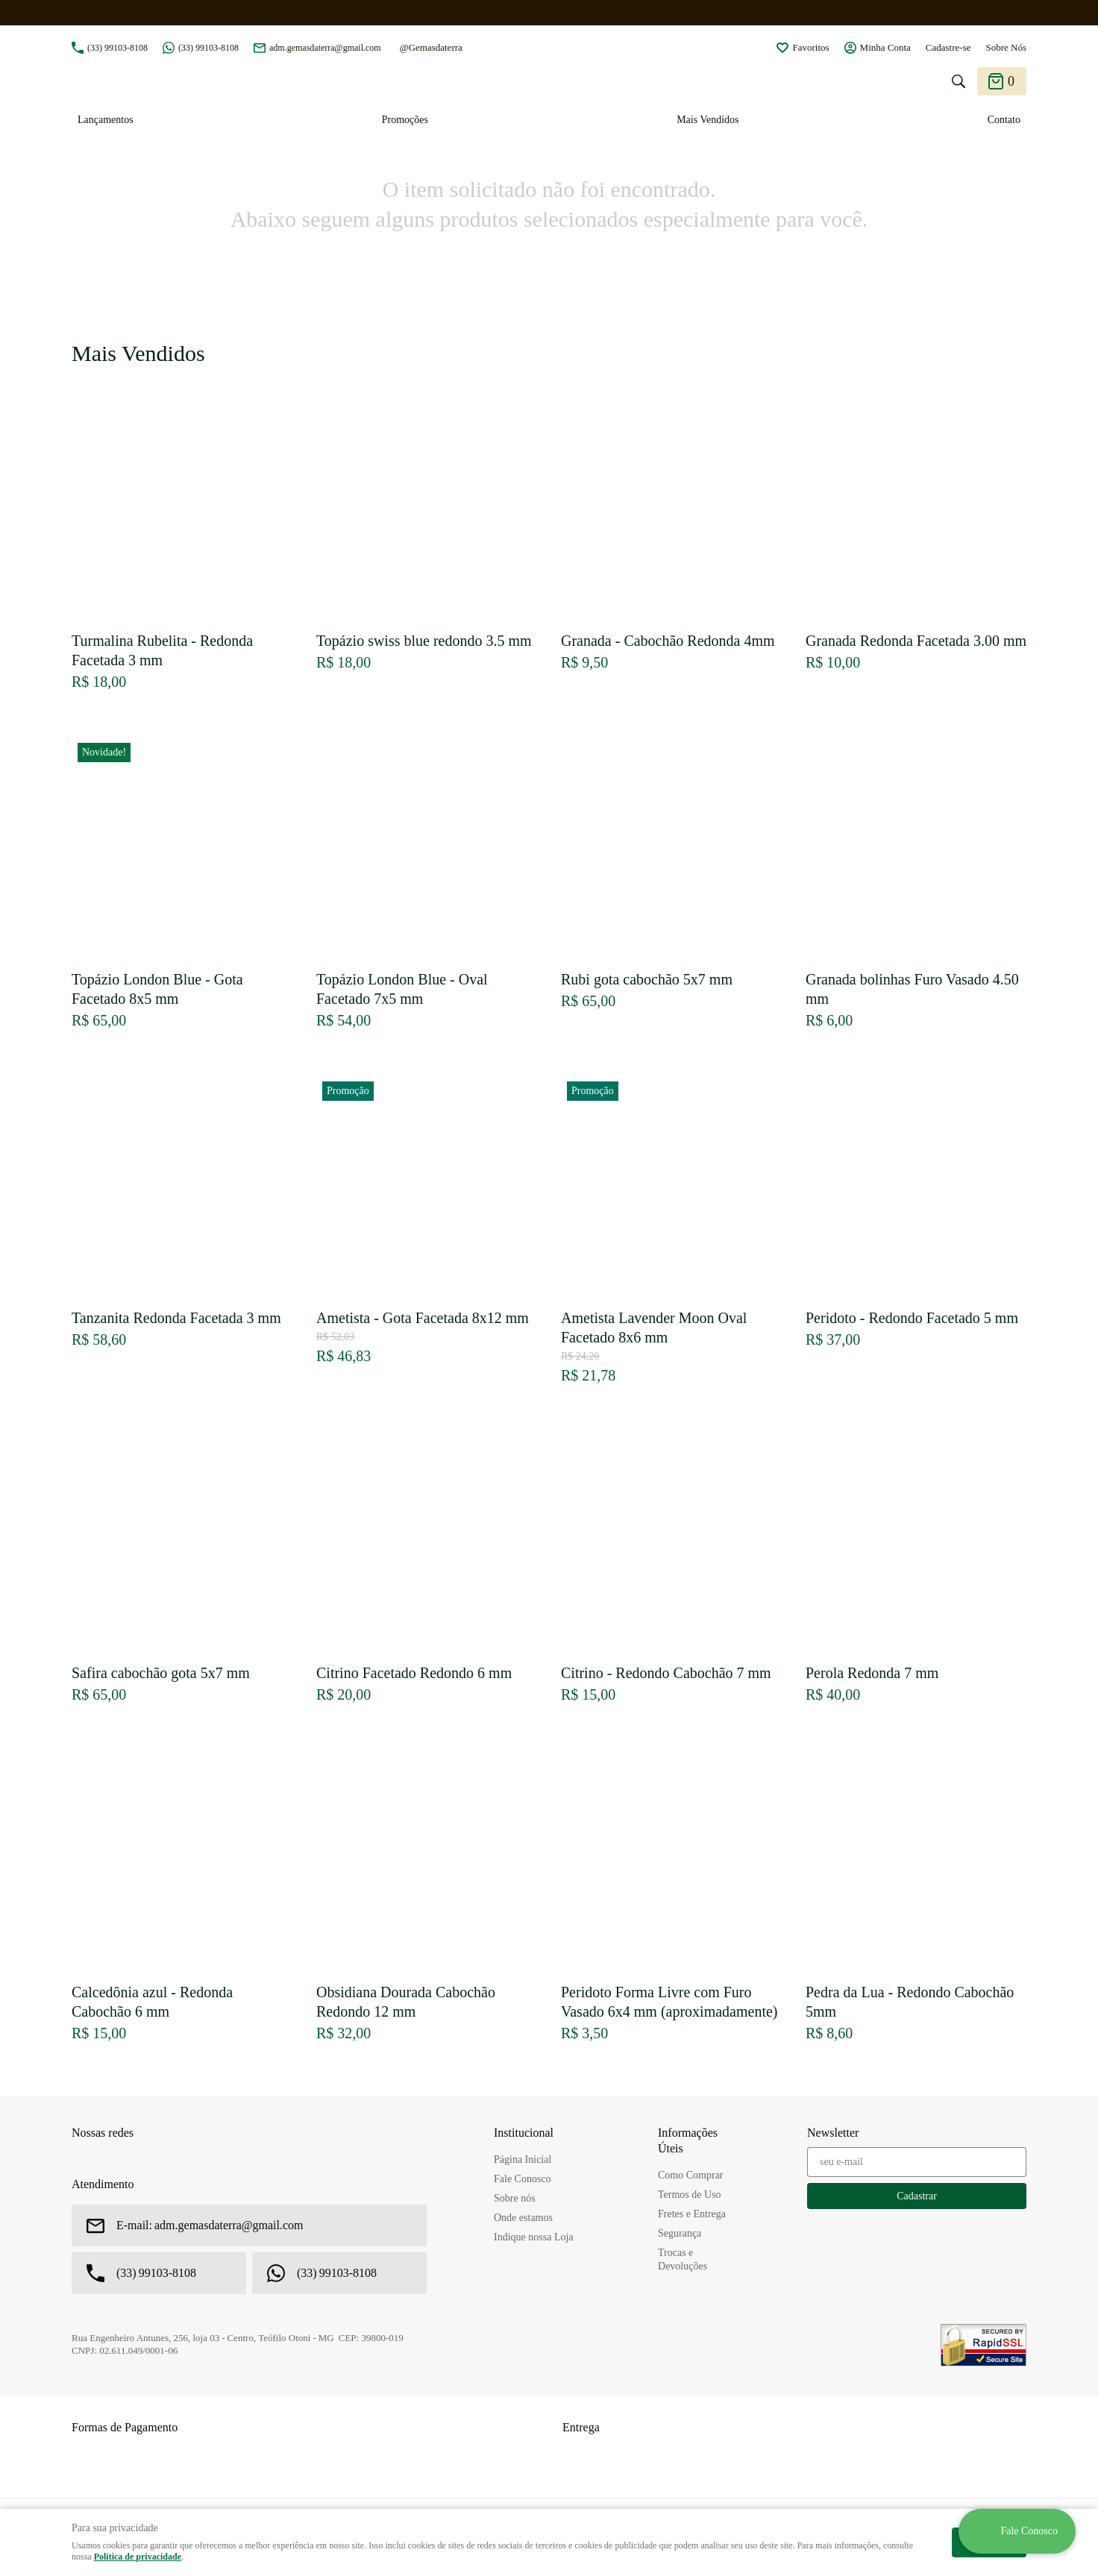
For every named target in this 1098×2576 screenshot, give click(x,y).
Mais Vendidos (707, 119)
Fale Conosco (522, 2178)
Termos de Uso (689, 2194)
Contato (1004, 119)
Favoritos (810, 47)
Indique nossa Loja (534, 2237)
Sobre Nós (1005, 47)
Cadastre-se (948, 47)
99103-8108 (117, 48)
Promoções (405, 119)
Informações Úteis (688, 2140)
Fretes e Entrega (692, 2214)
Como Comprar (691, 2175)
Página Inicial (522, 2159)
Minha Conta (885, 47)
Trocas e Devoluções (682, 2259)
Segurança (679, 2233)
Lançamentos (106, 119)
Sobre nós (515, 2198)
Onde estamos (523, 2217)
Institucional (523, 2132)
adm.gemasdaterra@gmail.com (325, 48)
